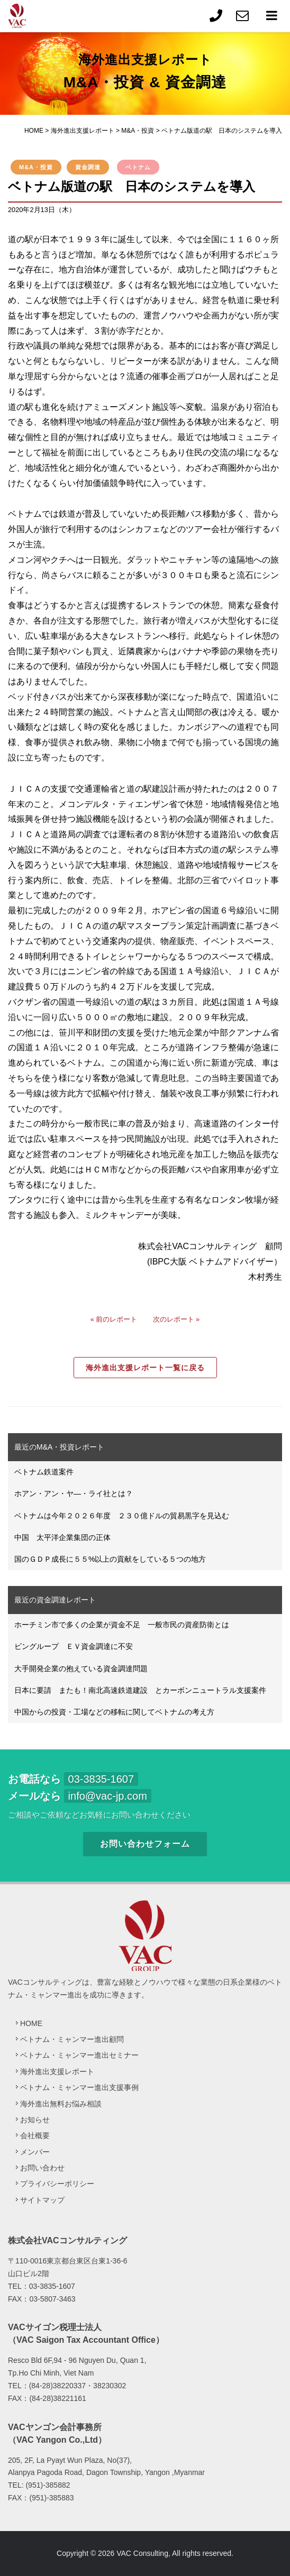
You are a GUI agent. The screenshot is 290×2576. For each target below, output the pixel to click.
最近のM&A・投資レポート (59, 1447)
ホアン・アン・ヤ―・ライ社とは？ (73, 1493)
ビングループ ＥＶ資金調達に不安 (73, 1646)
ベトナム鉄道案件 (44, 1472)
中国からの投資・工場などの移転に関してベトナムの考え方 (114, 1712)
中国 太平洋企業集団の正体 (62, 1537)
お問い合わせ (42, 2168)
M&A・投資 (36, 167)
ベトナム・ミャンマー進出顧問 (72, 2039)
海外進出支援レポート (57, 2071)
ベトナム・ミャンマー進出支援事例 (79, 2087)
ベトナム (138, 167)
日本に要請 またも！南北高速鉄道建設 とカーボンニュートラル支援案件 (140, 1690)
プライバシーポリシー (57, 2183)
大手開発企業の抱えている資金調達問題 (81, 1668)
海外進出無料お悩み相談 (61, 2104)
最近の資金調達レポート (55, 1600)
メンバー (35, 2152)
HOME (31, 2023)
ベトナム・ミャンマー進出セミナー (79, 2055)
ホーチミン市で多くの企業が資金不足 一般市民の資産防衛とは (121, 1624)
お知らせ (35, 2119)
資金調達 (88, 167)
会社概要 (35, 2135)
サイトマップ (42, 2200)
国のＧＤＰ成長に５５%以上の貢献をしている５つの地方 (110, 1559)
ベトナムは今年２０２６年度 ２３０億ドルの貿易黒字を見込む (121, 1515)
